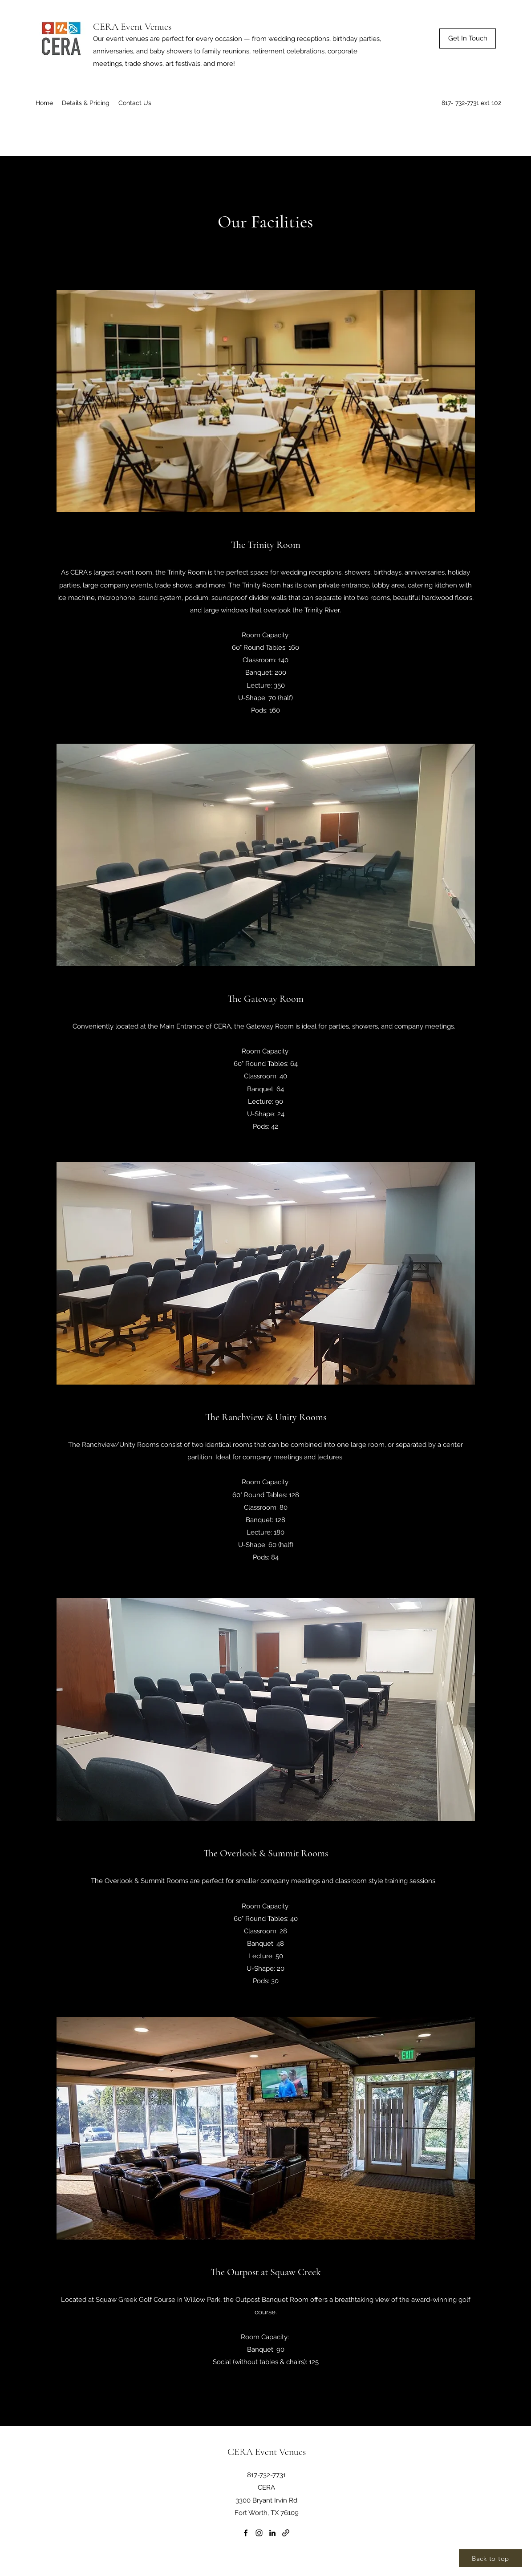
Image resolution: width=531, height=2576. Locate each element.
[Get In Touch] (467, 38)
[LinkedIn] (272, 2532)
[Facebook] (245, 2532)
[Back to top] (490, 2558)
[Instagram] (259, 2532)
